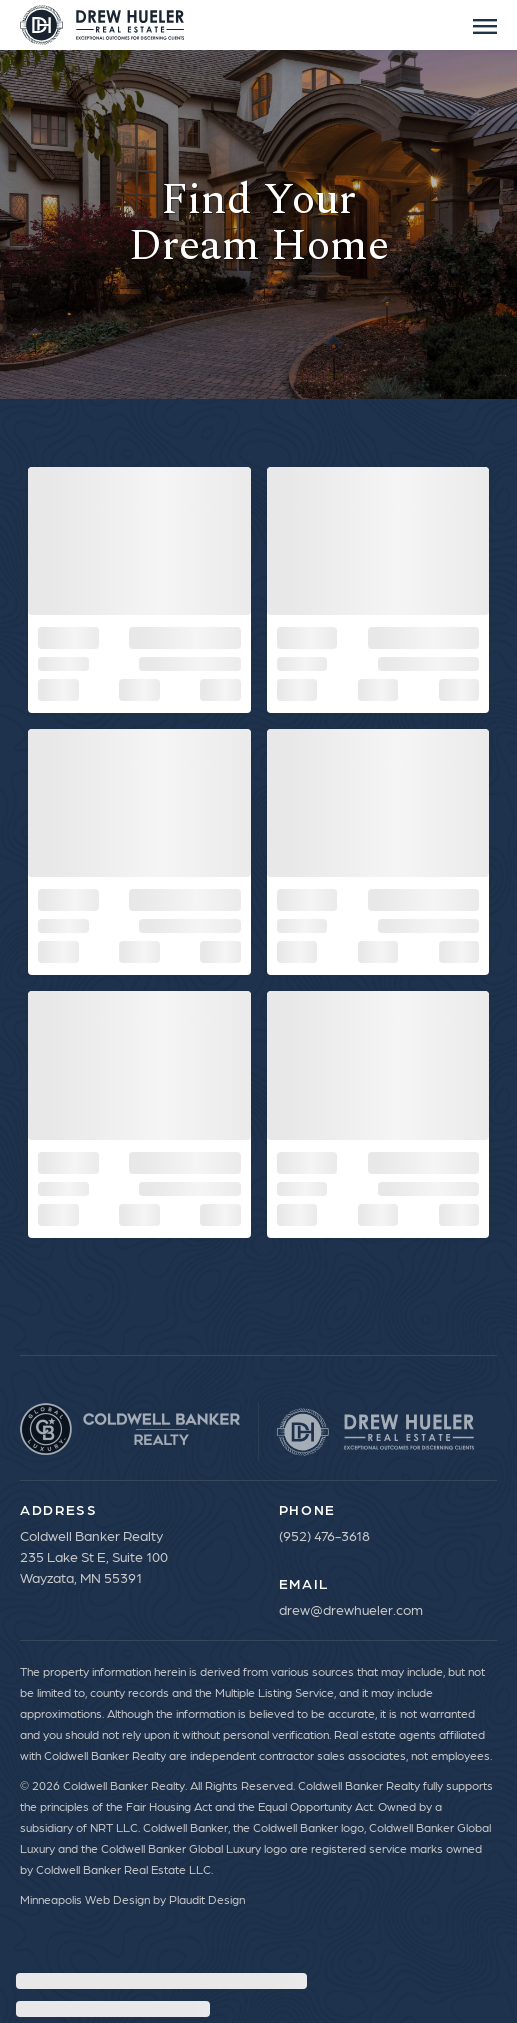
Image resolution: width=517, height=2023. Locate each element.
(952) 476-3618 (324, 1535)
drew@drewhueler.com (351, 1609)
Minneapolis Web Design (85, 1899)
